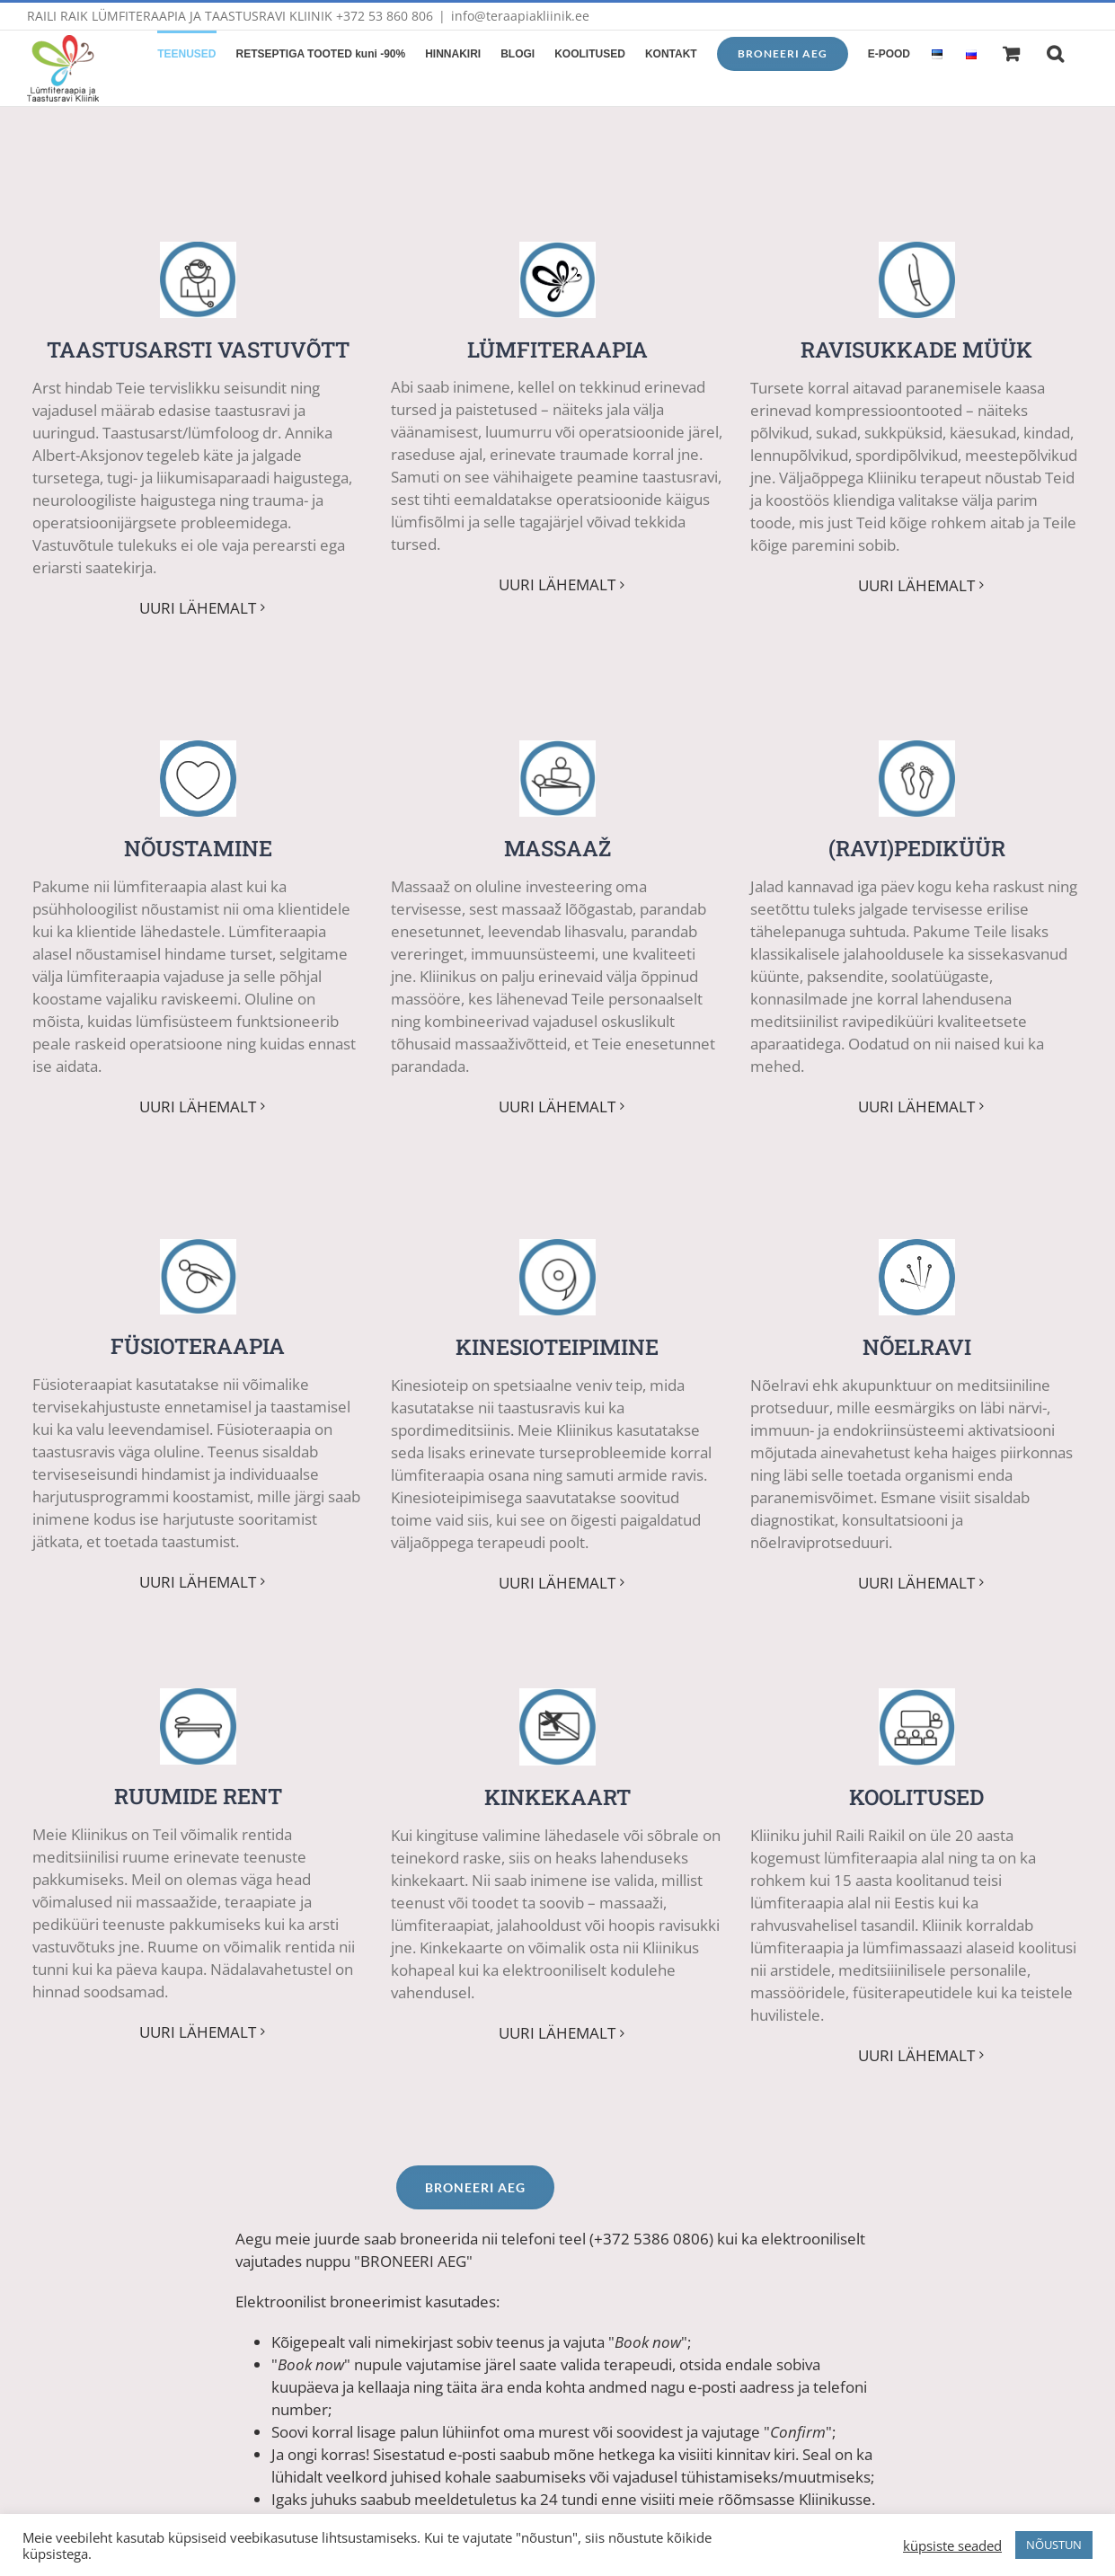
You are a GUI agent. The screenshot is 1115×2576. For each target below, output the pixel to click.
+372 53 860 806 (384, 15)
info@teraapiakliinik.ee (520, 15)
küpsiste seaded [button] (952, 2545)
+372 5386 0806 (651, 2229)
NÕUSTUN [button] (1054, 2544)
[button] (1055, 52)
